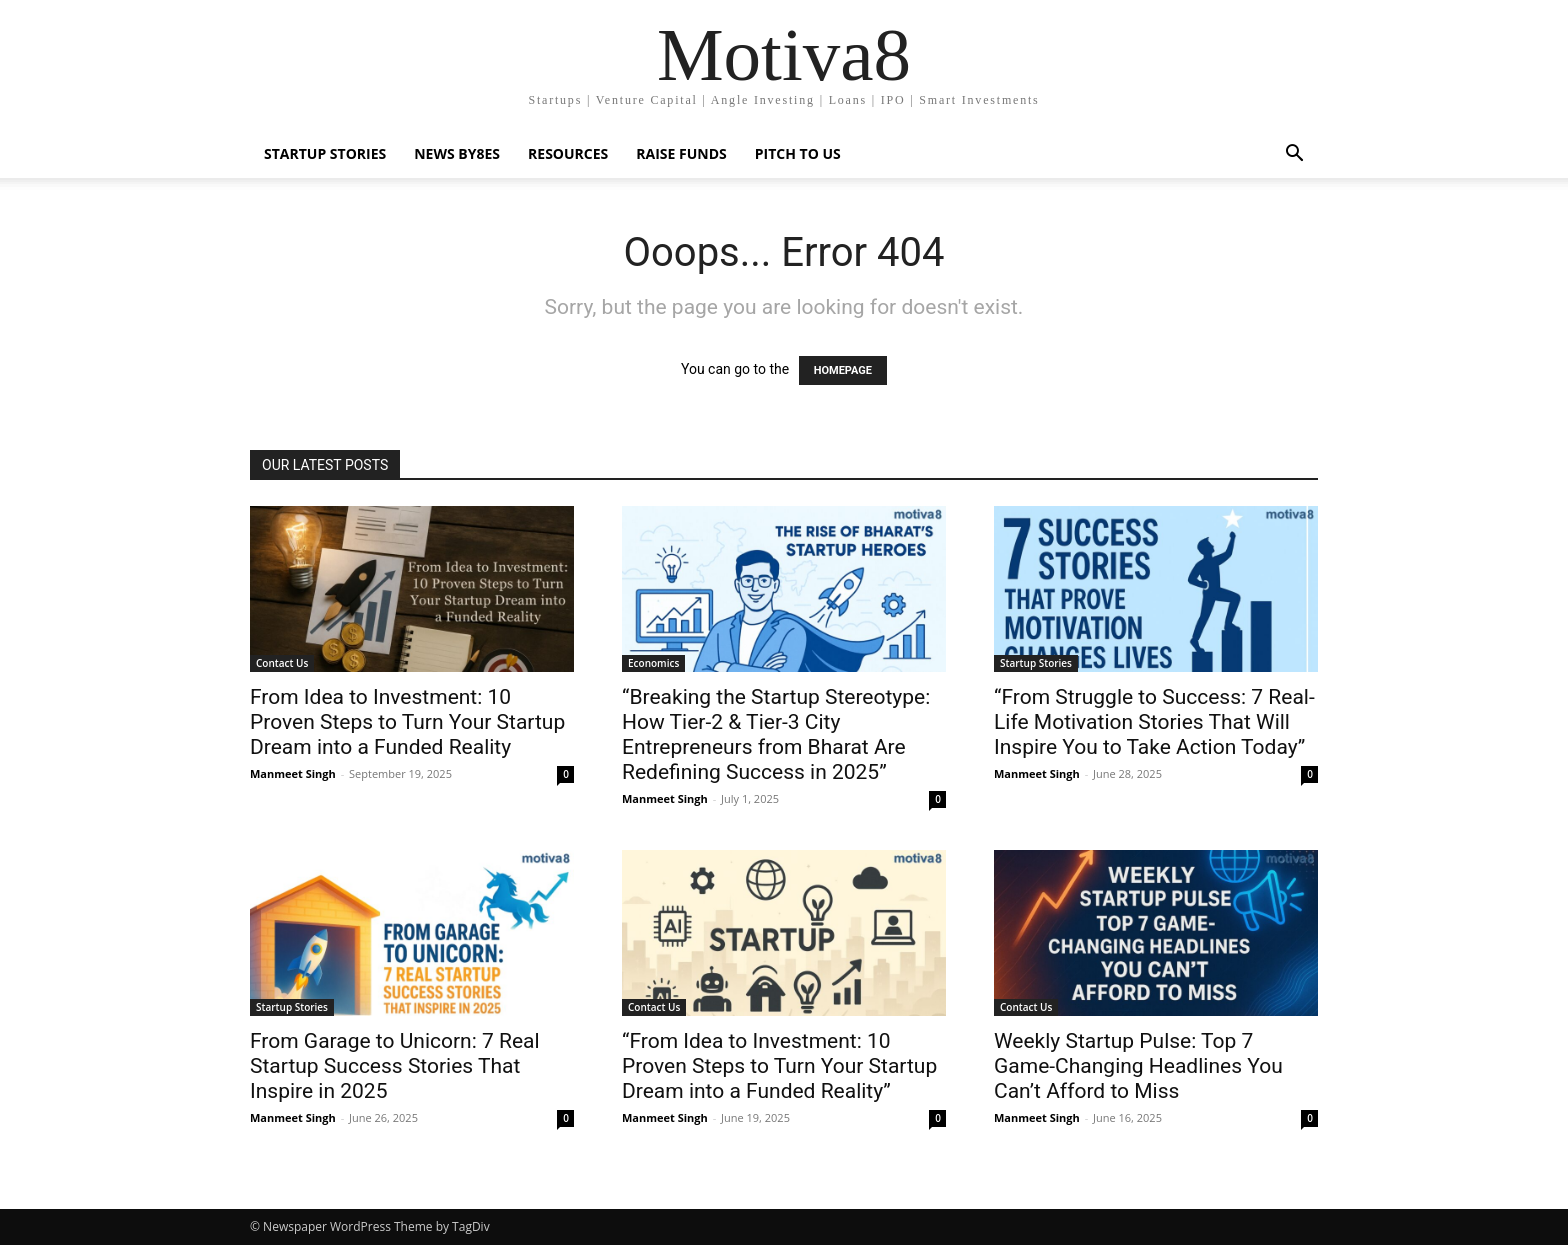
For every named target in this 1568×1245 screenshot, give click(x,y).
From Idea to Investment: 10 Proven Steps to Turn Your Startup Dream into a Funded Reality (407, 722)
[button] (1294, 155)
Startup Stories (325, 153)
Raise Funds (681, 153)
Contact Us (282, 663)
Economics (653, 663)
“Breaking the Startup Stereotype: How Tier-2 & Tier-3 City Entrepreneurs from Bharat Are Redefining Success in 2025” (776, 734)
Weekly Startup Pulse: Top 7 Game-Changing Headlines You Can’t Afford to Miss (1138, 1066)
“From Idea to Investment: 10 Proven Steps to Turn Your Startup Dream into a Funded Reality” (779, 1066)
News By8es (457, 153)
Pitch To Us (798, 153)
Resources (568, 153)
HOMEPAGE (843, 370)
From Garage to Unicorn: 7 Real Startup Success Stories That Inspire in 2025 (395, 1066)
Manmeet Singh (293, 773)
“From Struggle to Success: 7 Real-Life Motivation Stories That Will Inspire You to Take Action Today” (1154, 722)
